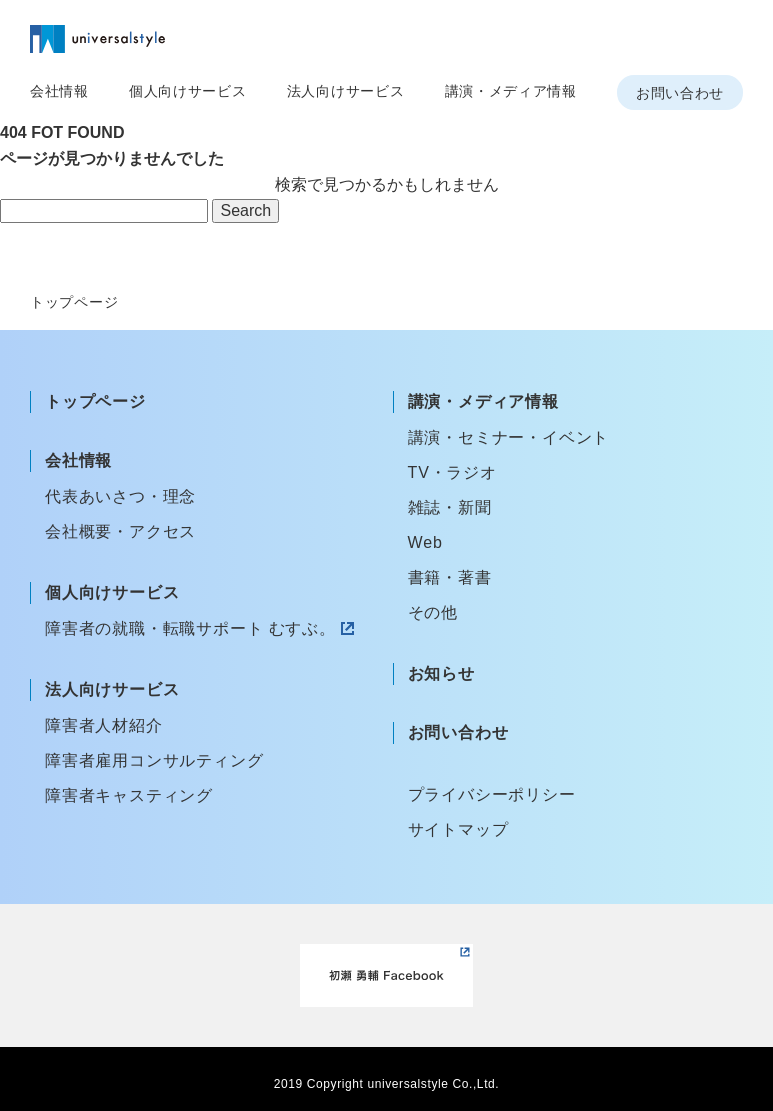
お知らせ (441, 673)
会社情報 (59, 91)
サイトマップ (458, 829)
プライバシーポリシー (492, 794)
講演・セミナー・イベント (509, 437)
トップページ (95, 401)
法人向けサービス (346, 91)
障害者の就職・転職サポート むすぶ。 (190, 628)
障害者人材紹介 (104, 725)
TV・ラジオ (452, 472)
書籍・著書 (450, 577)
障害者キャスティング (129, 795)
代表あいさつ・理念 (120, 496)
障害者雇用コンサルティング (154, 760)
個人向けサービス (188, 91)
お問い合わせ (680, 93)
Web (425, 542)
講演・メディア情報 (511, 91)
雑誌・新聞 (450, 507)
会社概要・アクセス (120, 531)
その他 (433, 612)
